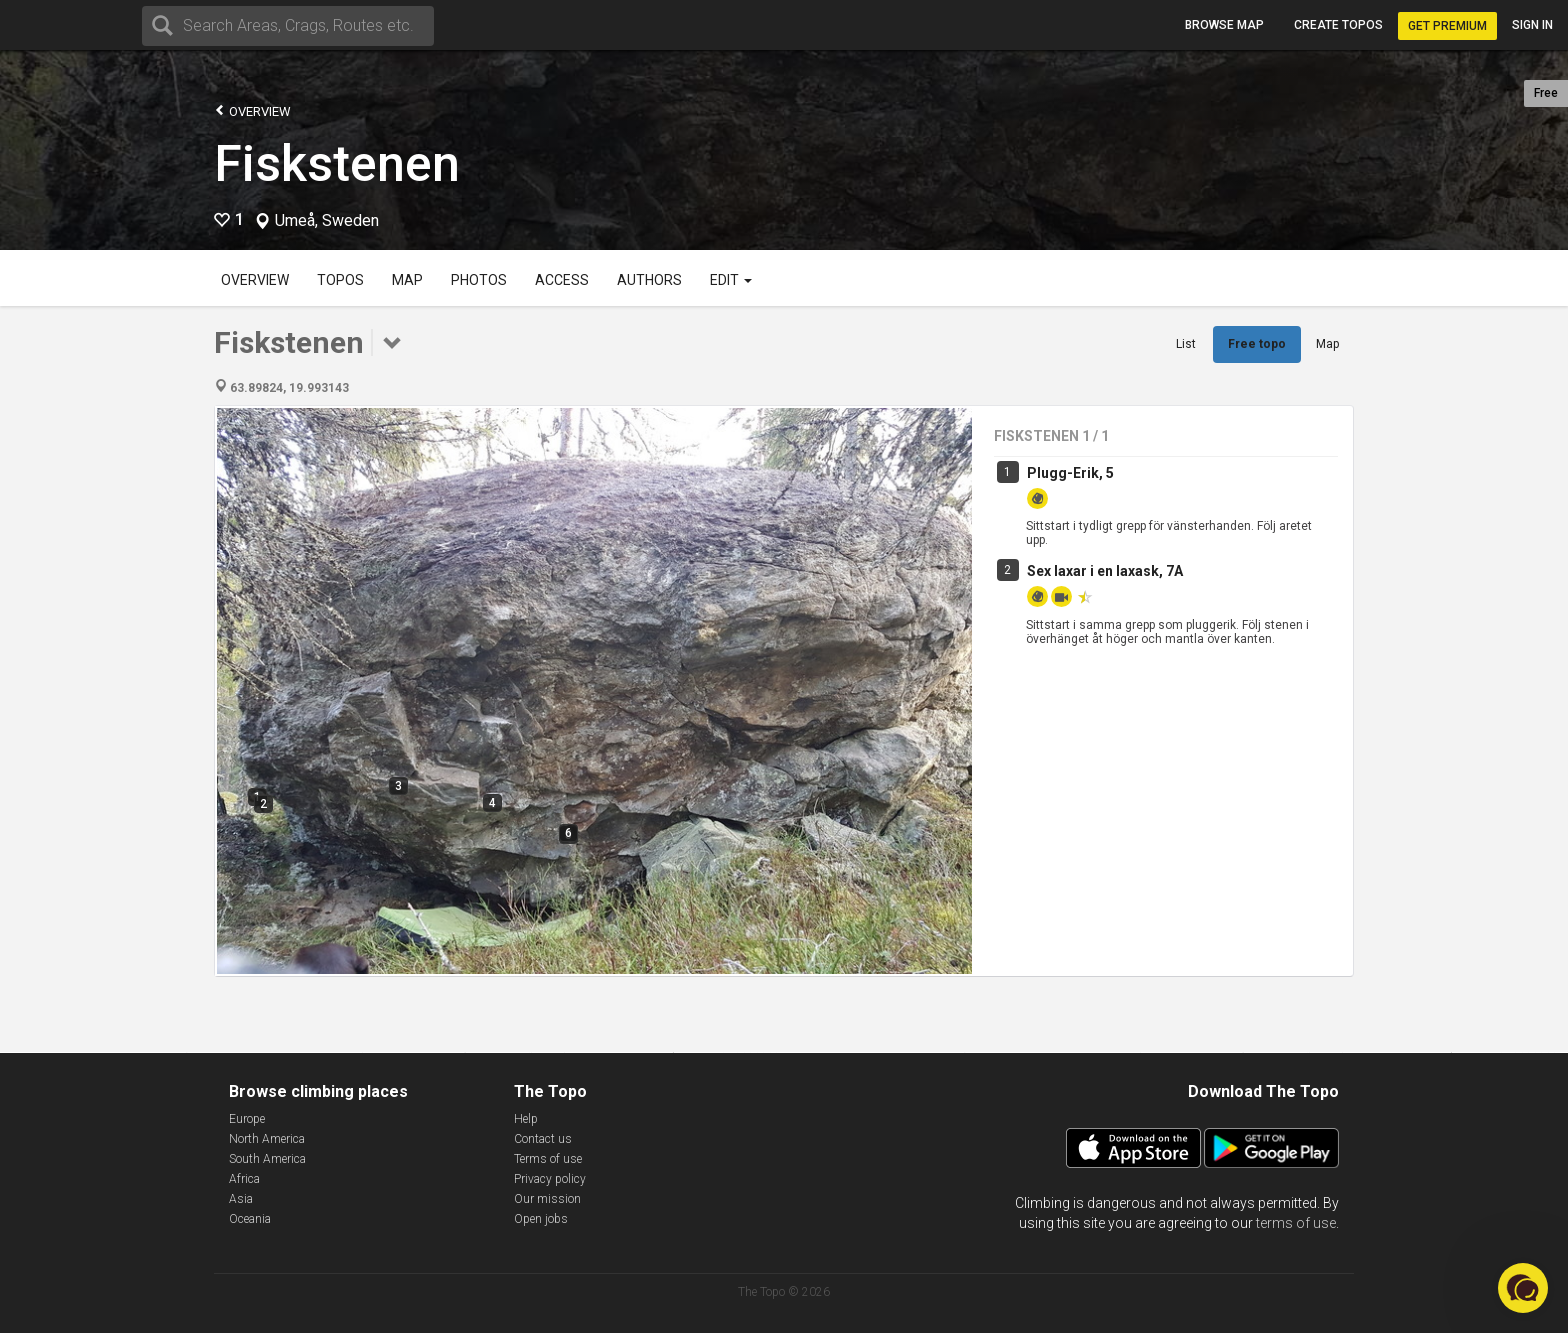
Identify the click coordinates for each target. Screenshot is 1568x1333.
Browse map (1224, 25)
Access (562, 280)
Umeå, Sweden (327, 221)
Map (407, 280)
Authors (649, 280)
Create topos (1338, 25)
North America (267, 1139)
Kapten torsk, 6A (1081, 670)
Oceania (250, 1219)
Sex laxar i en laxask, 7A (1105, 571)
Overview (252, 110)
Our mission (547, 1199)
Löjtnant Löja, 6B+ (1086, 753)
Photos (479, 280)
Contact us (543, 1139)
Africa (244, 1179)
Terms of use (548, 1159)
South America (267, 1159)
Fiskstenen (337, 164)
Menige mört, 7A (1082, 951)
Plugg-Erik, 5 (1070, 473)
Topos (340, 280)
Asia (241, 1199)
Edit (731, 280)
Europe (247, 1119)
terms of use (1296, 1223)
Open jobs (541, 1219)
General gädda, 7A (1088, 837)
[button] (1523, 1288)
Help (526, 1119)
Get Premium (1447, 26)
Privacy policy (550, 1179)
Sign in (1532, 25)
